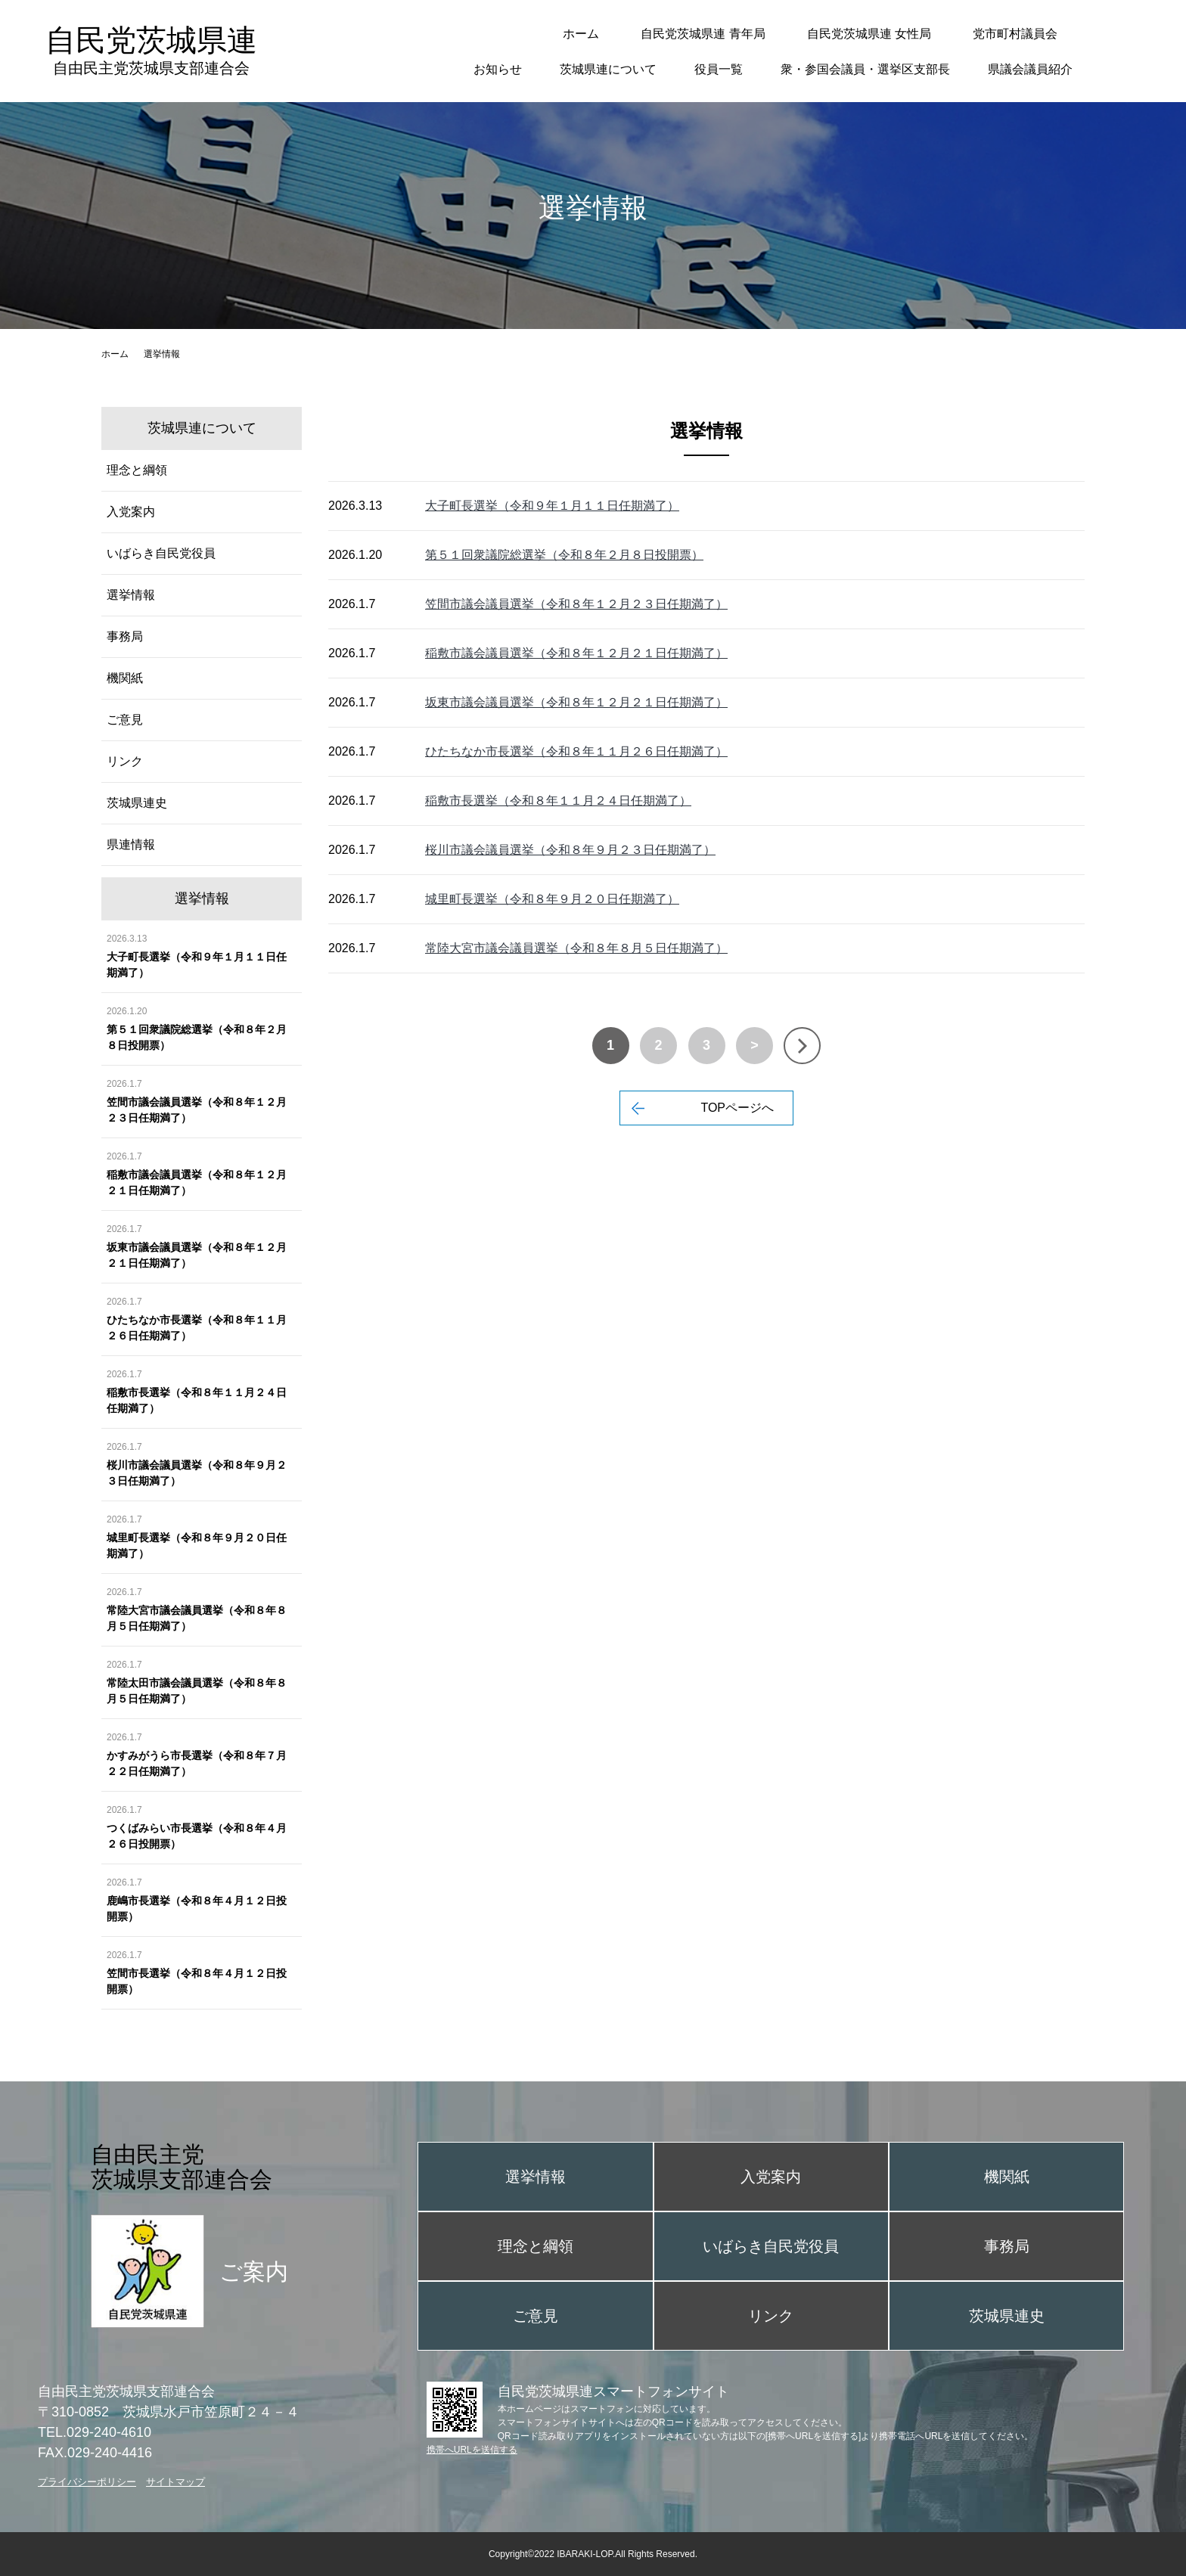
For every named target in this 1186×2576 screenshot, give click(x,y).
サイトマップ (175, 2482)
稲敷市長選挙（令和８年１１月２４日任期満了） (558, 800)
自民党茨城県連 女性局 (869, 33)
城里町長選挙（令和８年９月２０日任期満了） (552, 898)
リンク (125, 761)
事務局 (125, 636)
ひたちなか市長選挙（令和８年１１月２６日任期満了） (576, 751)
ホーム (581, 33)
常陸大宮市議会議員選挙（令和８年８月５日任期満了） (576, 948)
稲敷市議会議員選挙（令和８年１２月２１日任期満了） (576, 653)
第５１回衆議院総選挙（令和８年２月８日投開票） (564, 554)
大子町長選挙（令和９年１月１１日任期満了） (552, 505)
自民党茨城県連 (151, 50)
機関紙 (125, 678)
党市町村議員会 (1015, 33)
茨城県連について (608, 69)
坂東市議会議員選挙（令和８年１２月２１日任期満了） (576, 702)
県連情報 (131, 844)
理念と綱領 (137, 470)
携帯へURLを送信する (472, 2449)
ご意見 (125, 719)
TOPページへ (737, 1107)
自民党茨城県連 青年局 (703, 33)
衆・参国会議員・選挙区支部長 (865, 69)
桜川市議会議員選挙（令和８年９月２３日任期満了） (570, 849)
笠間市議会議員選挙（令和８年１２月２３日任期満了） (576, 603)
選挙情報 (131, 594)
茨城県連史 (137, 802)
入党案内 (131, 511)
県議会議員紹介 (1030, 69)
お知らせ (497, 69)
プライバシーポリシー (87, 2482)
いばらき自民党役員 (161, 553)
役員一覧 (718, 69)
